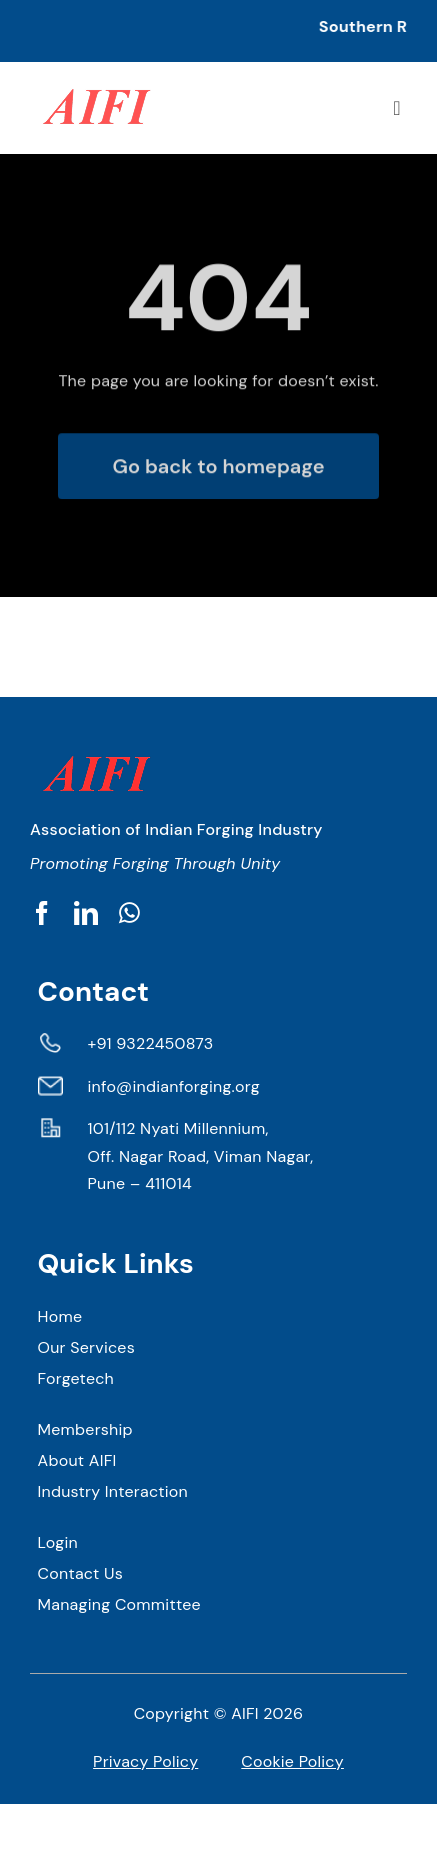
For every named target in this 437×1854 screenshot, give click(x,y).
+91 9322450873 (151, 1043)
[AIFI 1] (94, 79)
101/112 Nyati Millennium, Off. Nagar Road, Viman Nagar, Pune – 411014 (201, 1156)
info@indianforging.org (174, 1086)
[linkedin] (86, 913)
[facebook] (42, 913)
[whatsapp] (129, 913)
